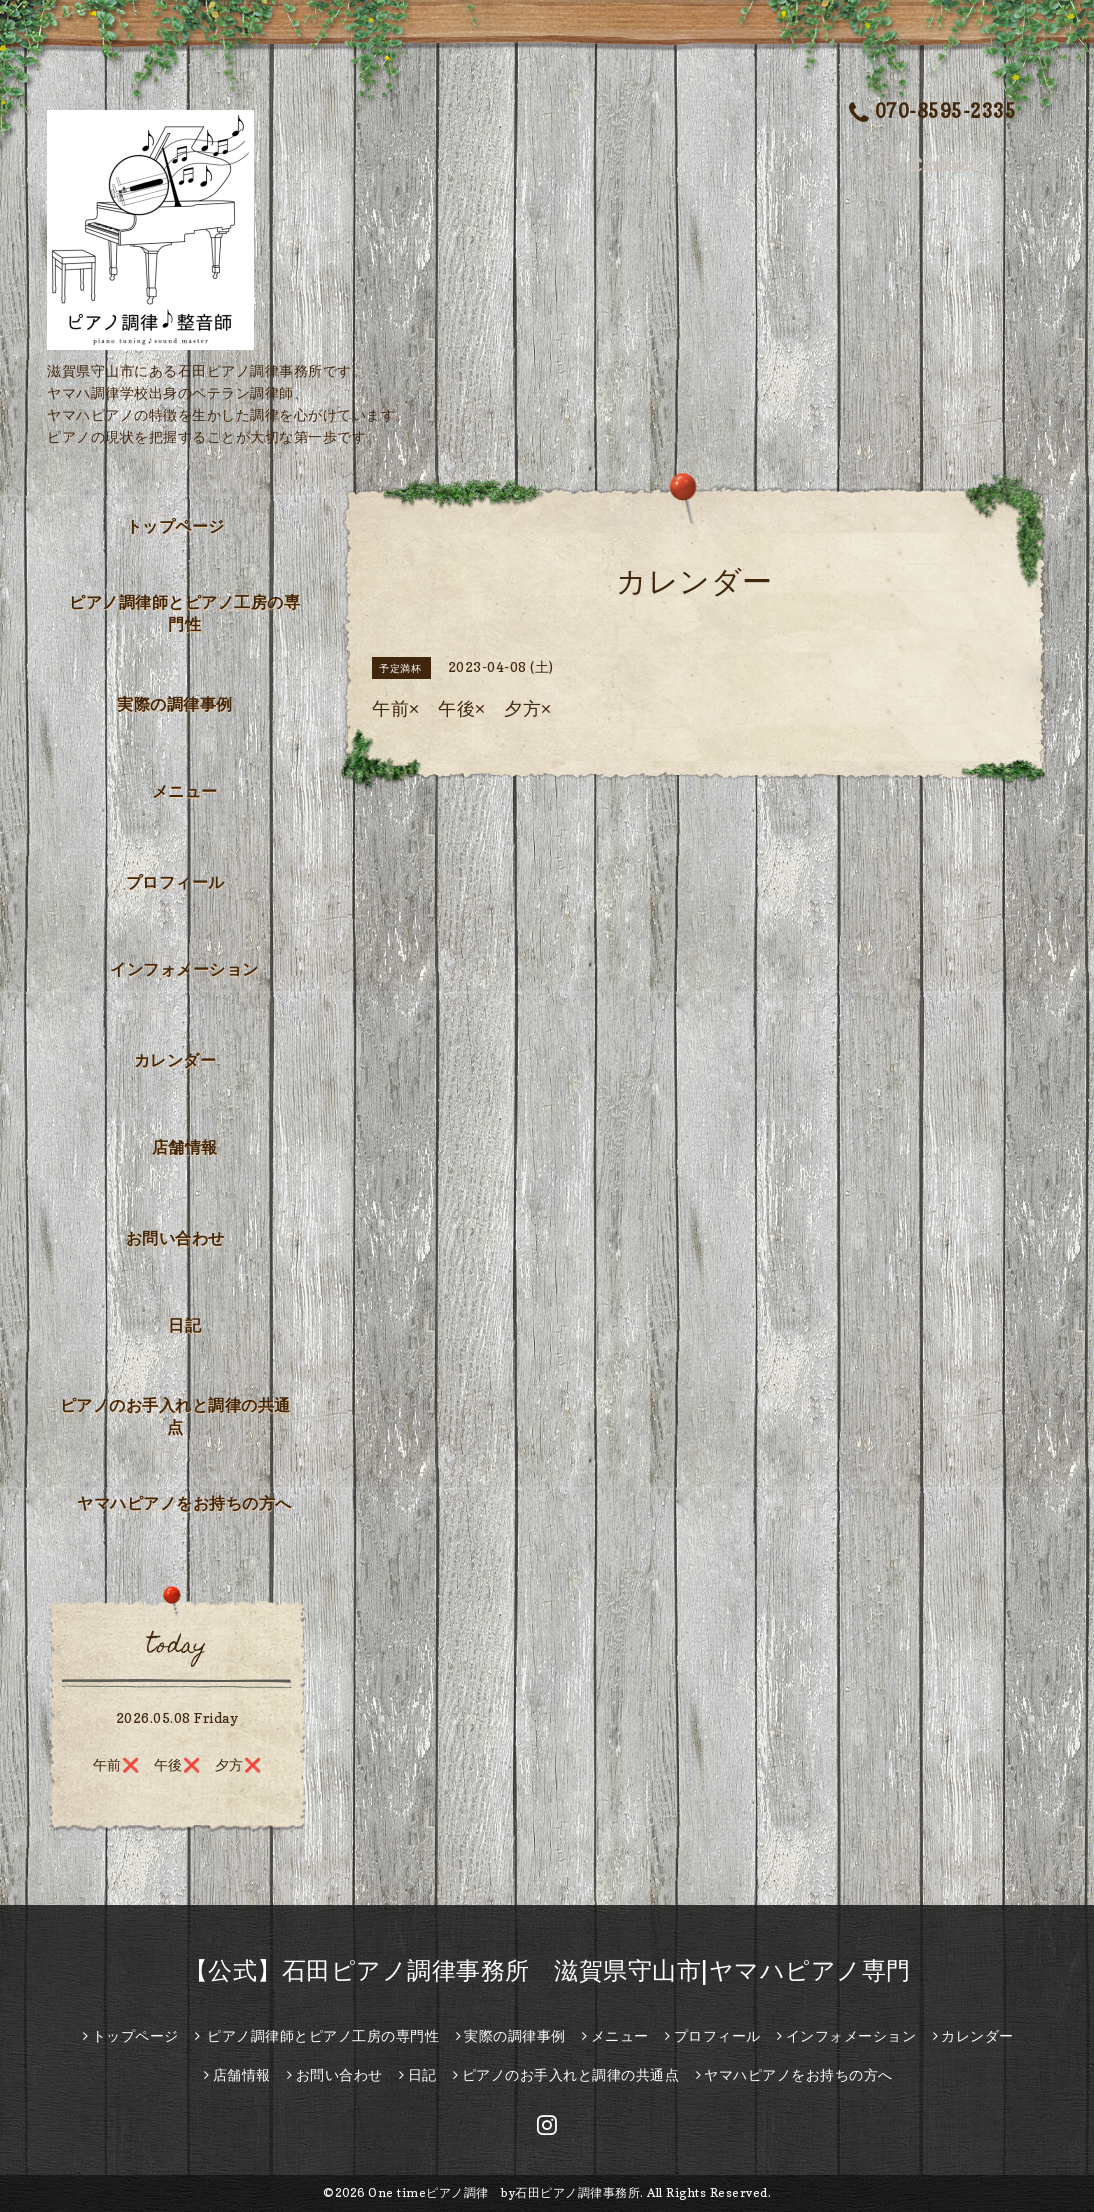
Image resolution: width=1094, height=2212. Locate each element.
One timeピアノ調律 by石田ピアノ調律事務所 (504, 2192)
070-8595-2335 (933, 113)
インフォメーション (184, 969)
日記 (184, 1325)
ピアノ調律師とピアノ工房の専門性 (184, 613)
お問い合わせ (175, 1238)
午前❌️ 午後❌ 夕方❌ (177, 1764)
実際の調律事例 (175, 704)
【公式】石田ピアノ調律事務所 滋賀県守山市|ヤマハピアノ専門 (547, 1970)
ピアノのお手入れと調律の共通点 (175, 1416)
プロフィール (175, 882)
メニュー (185, 791)
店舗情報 (185, 1147)
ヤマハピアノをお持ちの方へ (184, 1503)
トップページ (175, 526)
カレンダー (175, 1060)
